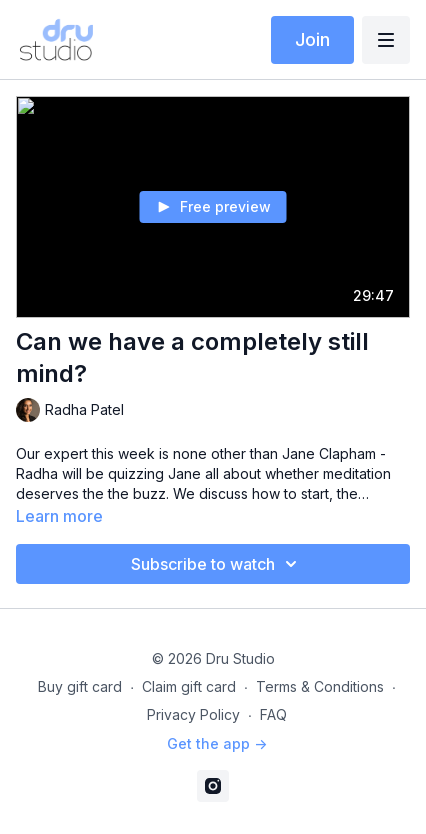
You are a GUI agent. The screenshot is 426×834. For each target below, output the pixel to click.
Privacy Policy (193, 714)
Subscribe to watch (217, 564)
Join (312, 39)
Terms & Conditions (320, 686)
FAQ (273, 714)
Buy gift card (80, 686)
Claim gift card (189, 686)
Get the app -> (217, 743)
